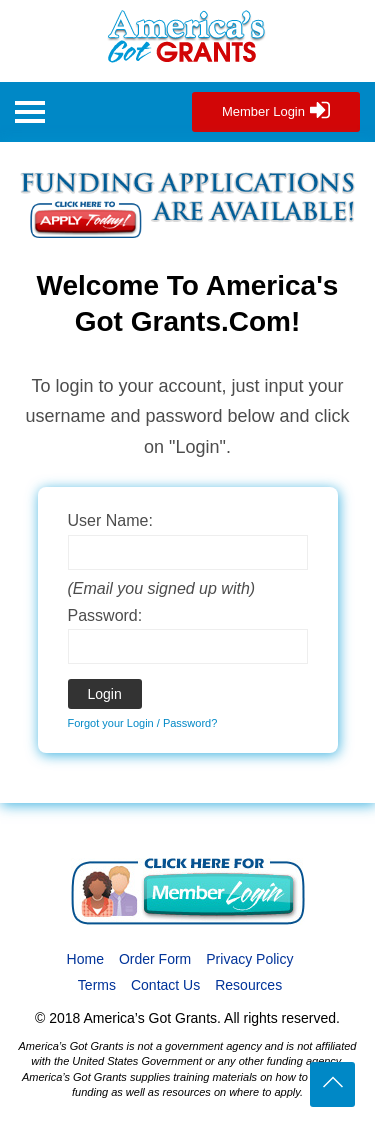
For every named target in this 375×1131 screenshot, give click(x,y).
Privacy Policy (249, 959)
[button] (30, 114)
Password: (105, 615)
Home (85, 959)
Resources (248, 985)
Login (105, 694)
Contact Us (165, 985)
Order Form (155, 959)
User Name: (110, 520)
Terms (97, 985)
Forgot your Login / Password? (143, 723)
